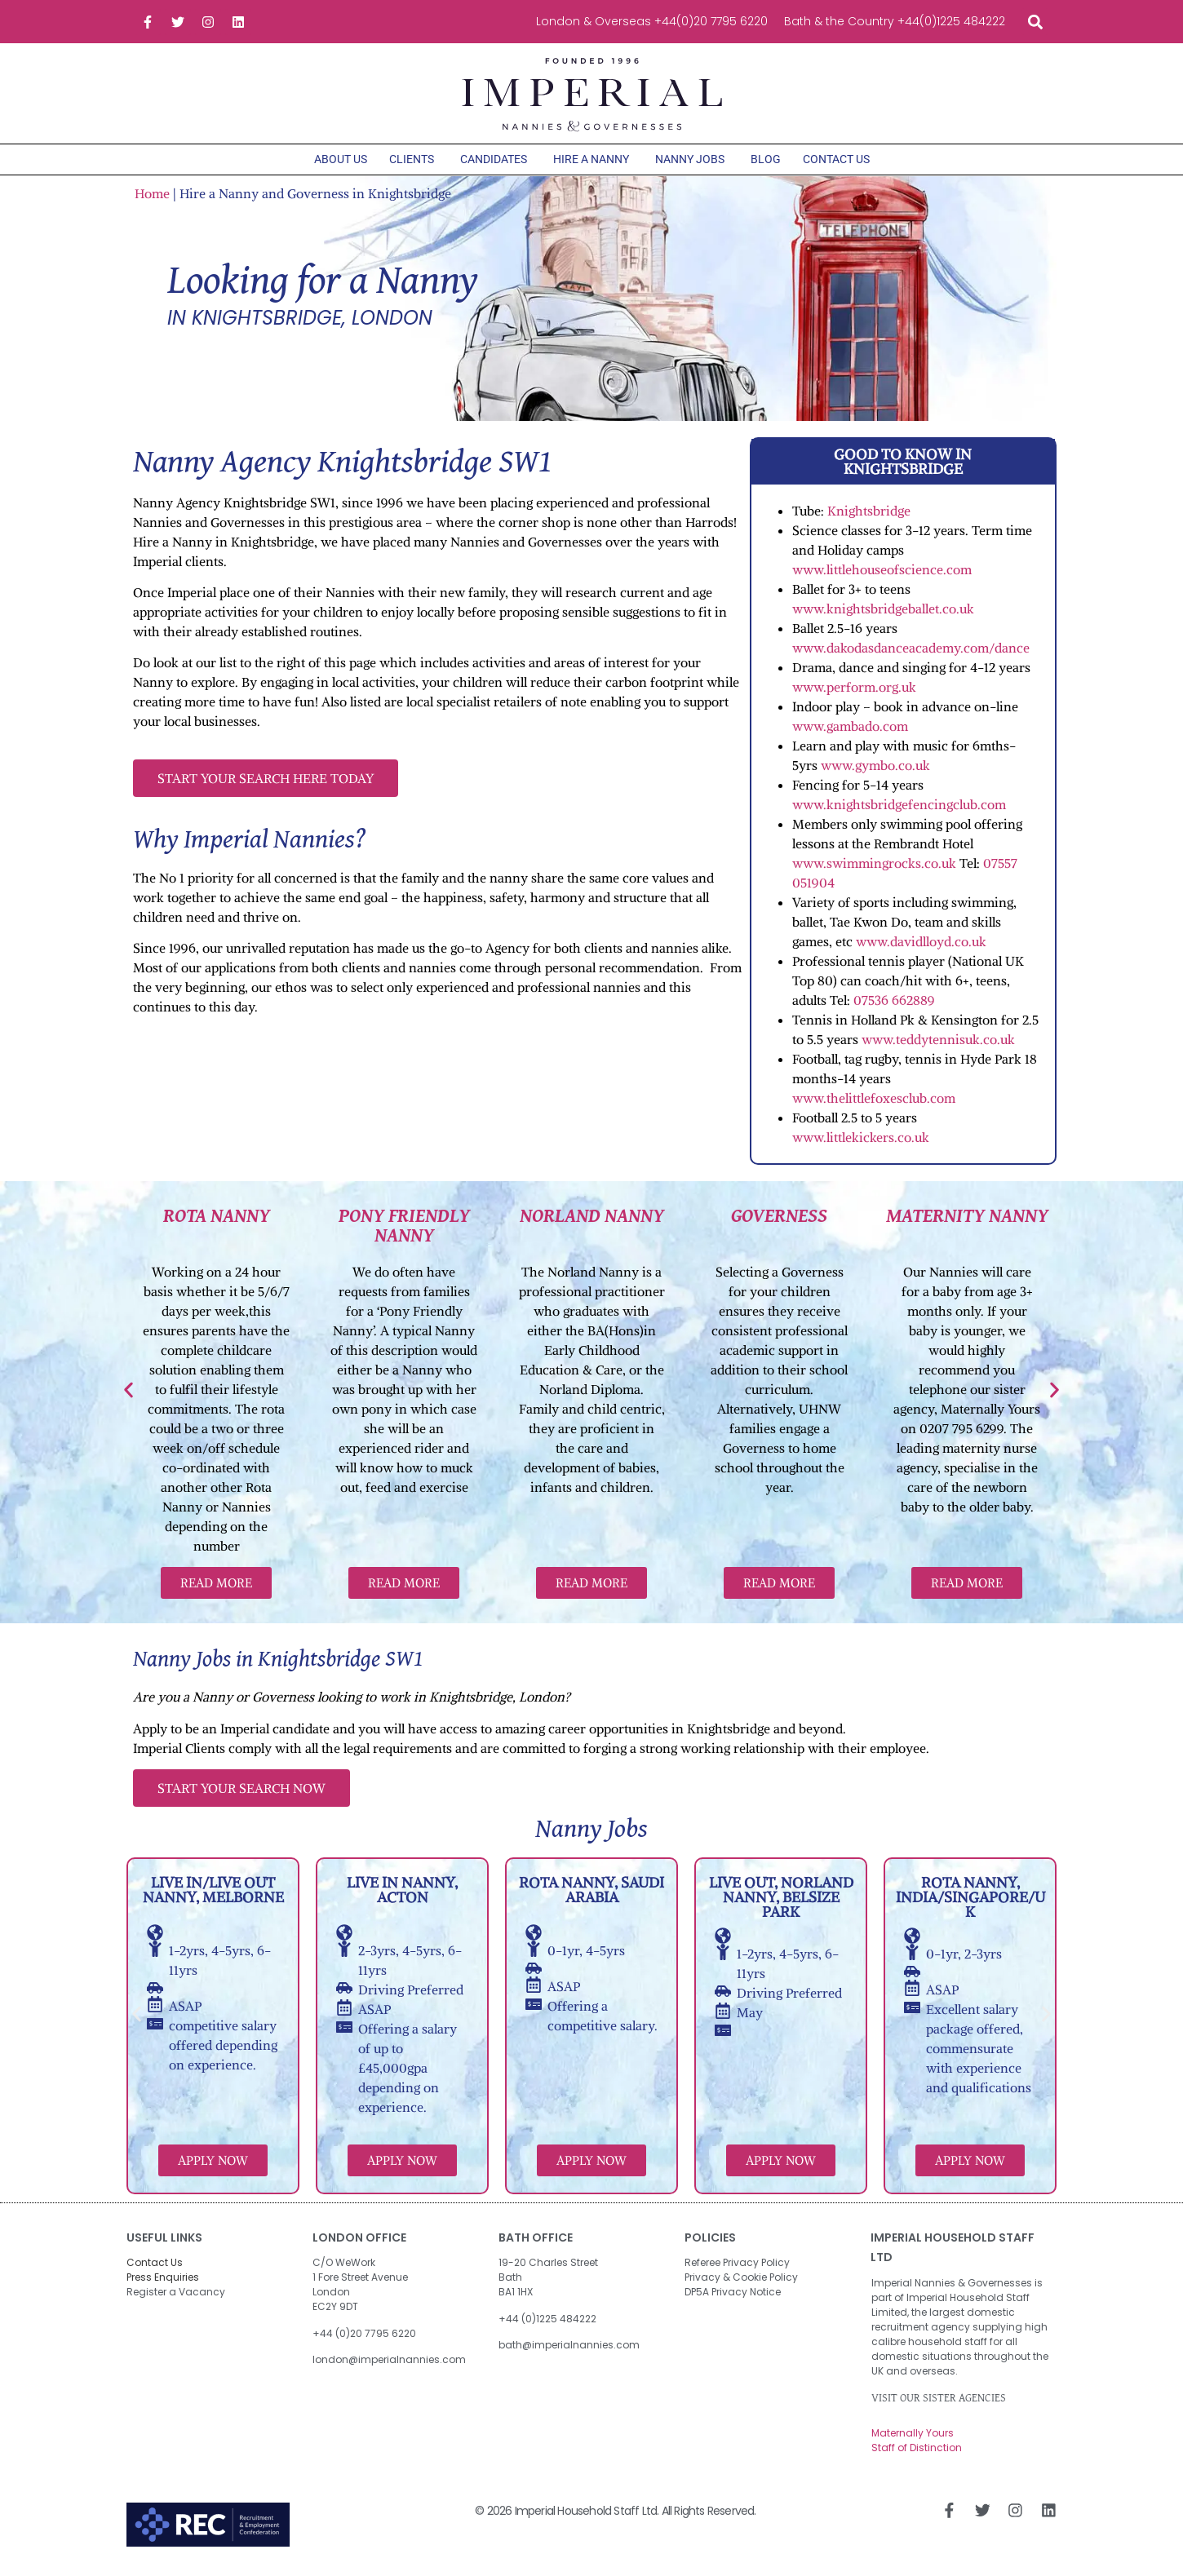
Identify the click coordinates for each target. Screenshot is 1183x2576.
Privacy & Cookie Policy (741, 2284)
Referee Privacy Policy (737, 2269)
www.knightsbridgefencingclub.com (899, 810)
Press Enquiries (162, 2284)
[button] (1034, 21)
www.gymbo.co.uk (875, 771)
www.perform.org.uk (854, 692)
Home (152, 199)
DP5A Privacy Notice (733, 2298)
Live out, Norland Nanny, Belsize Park (781, 1903)
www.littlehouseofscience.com (882, 575)
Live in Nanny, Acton (402, 1896)
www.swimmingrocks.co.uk (874, 869)
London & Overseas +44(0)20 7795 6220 (652, 21)
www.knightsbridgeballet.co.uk (883, 614)
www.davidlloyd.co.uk (921, 947)
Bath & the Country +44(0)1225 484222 (894, 21)
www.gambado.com (850, 732)
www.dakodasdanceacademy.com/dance (912, 653)
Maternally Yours (912, 2439)
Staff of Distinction (916, 2454)
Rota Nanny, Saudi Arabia (591, 1896)
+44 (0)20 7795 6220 (364, 2339)
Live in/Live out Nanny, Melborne (213, 1896)
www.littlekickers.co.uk (860, 1143)
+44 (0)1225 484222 (547, 2324)
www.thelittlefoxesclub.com (875, 1103)
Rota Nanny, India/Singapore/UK (970, 1903)
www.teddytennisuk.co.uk (938, 1045)
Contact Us (154, 2269)
